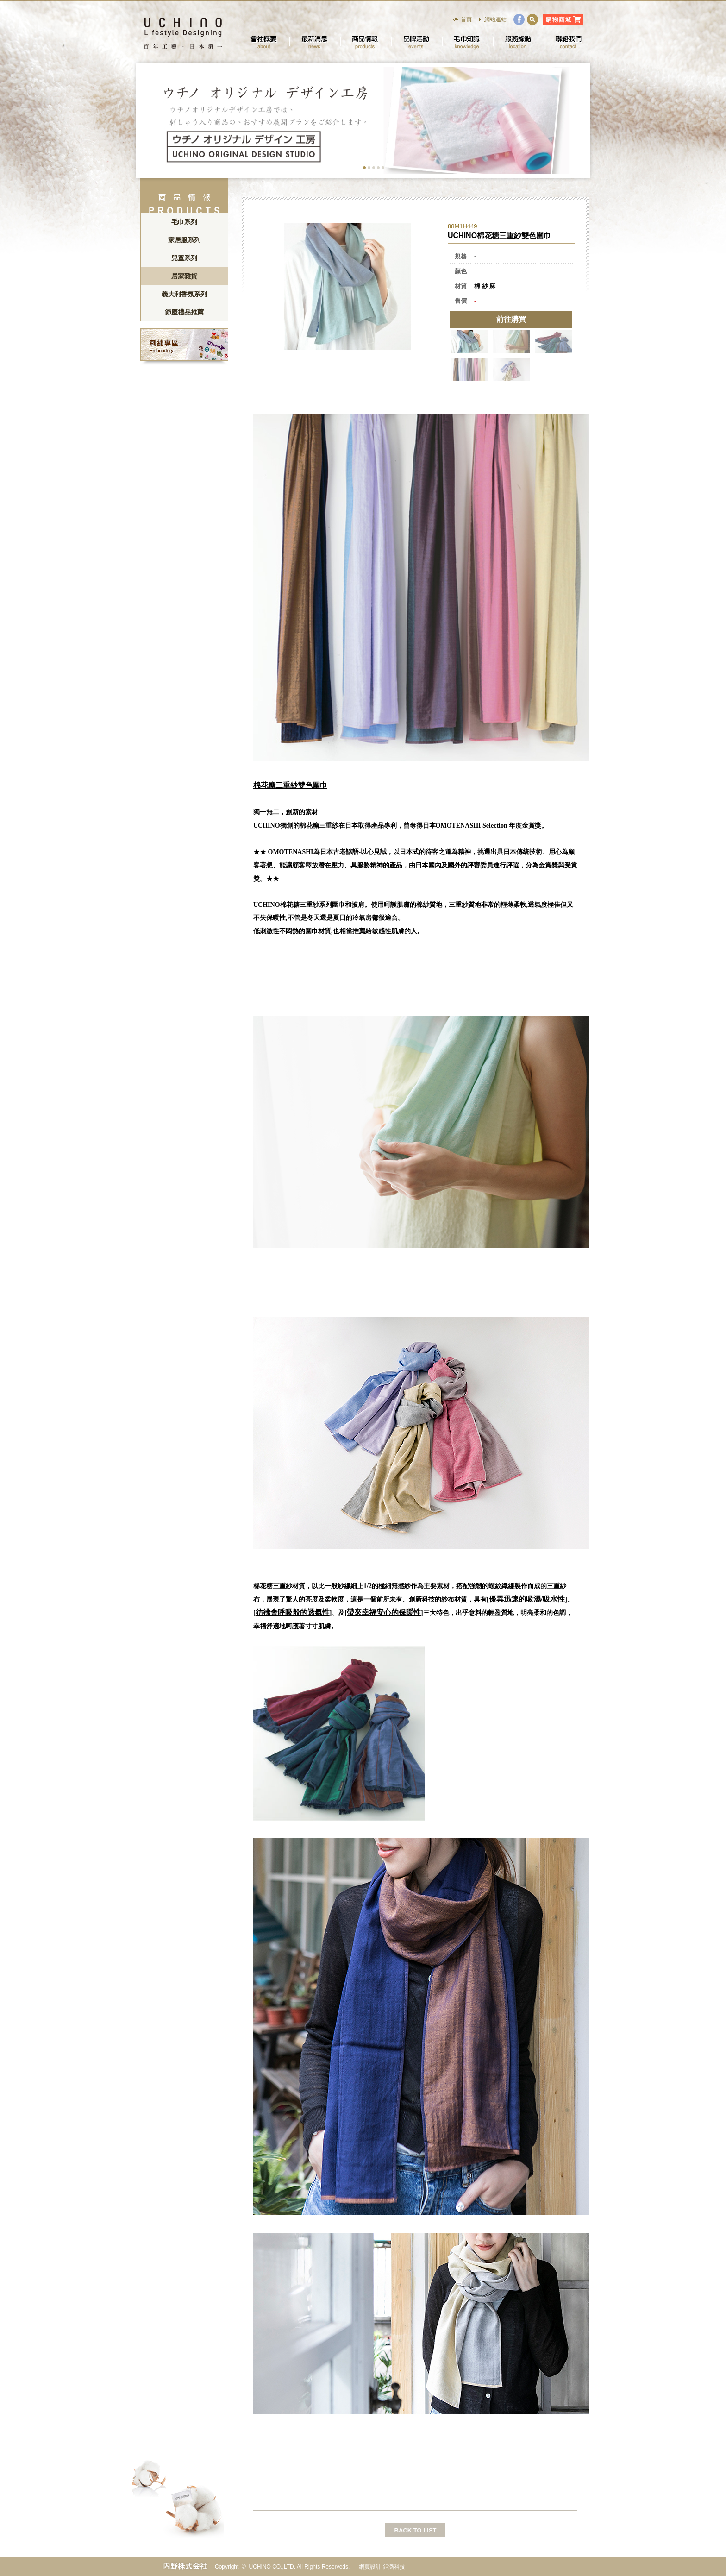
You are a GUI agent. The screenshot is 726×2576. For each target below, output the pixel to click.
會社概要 (263, 41)
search (532, 19)
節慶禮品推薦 (184, 312)
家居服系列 (184, 240)
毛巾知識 (467, 41)
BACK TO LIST (415, 2530)
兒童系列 (184, 258)
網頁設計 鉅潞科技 (382, 2566)
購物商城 (563, 19)
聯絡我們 (569, 41)
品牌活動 (416, 41)
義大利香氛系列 (184, 294)
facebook (519, 19)
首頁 (466, 19)
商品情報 (365, 41)
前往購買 (511, 319)
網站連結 (495, 19)
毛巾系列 (184, 222)
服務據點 (518, 41)
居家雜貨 (184, 276)
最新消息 (314, 41)
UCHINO (182, 32)
